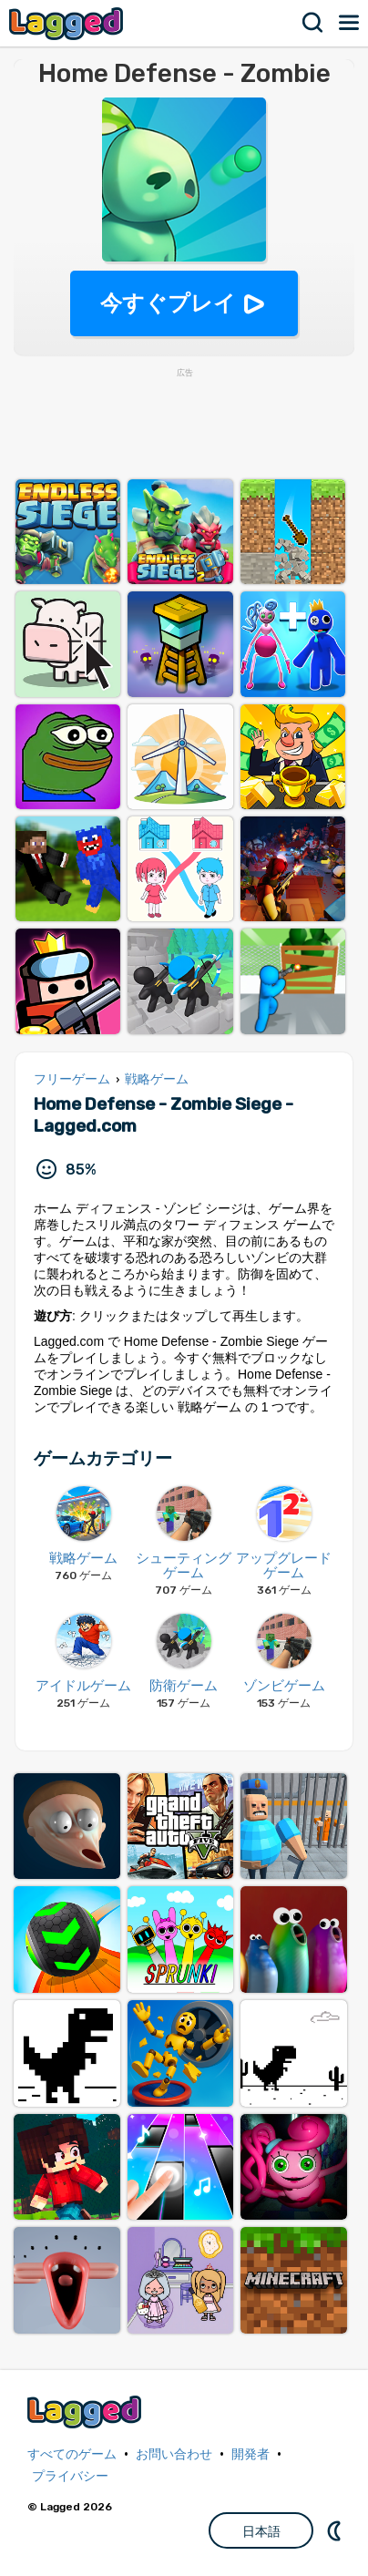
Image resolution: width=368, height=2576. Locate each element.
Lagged (68, 23)
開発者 (250, 2454)
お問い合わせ (174, 2454)
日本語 (261, 2531)
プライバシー (70, 2476)
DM (336, 2530)
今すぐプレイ (168, 303)
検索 (313, 23)
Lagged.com (86, 2411)
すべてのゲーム (72, 2454)
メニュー (350, 23)
